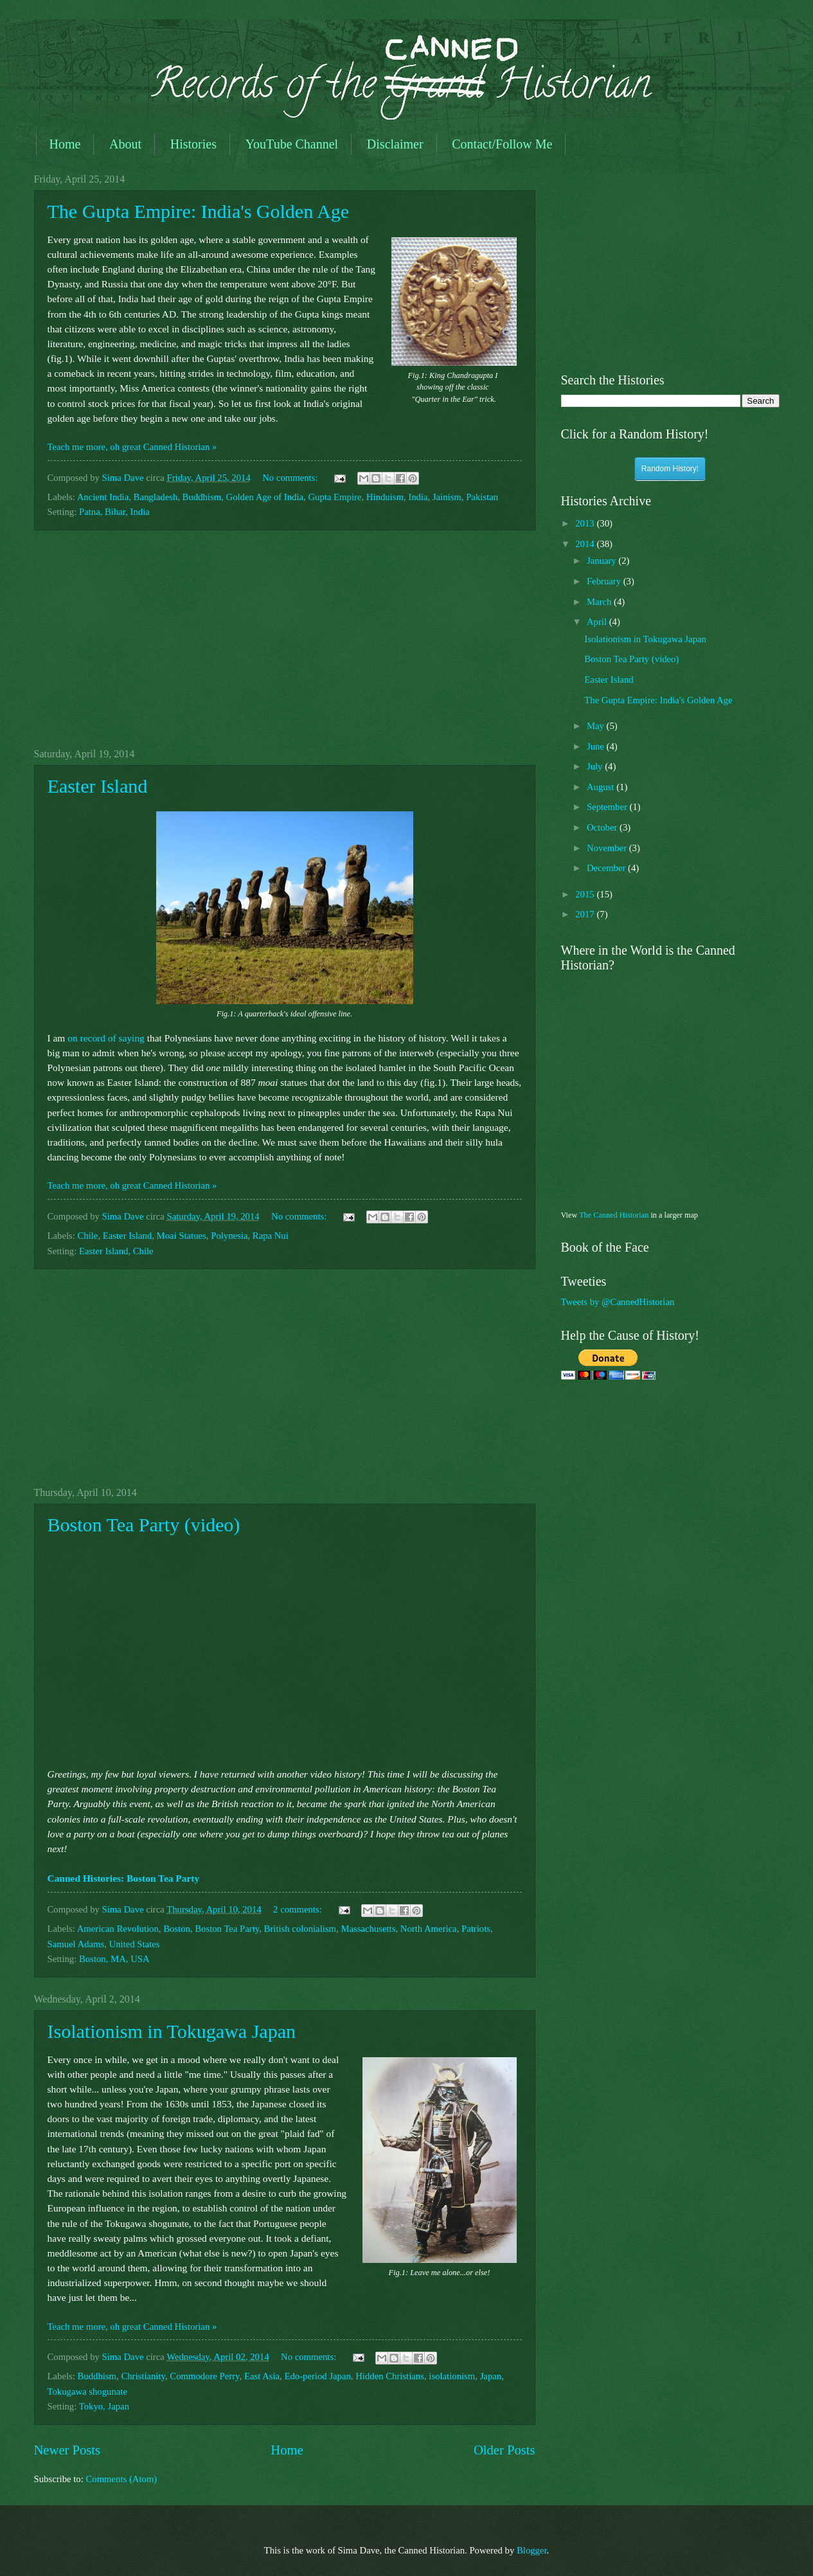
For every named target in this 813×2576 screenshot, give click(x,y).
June (597, 746)
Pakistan (482, 497)
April (598, 622)
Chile (88, 1235)
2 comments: (298, 1909)
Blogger (532, 2550)
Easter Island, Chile (116, 1251)
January (602, 560)
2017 (585, 914)
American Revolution (118, 1928)
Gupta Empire (334, 497)
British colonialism (300, 1928)
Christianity (143, 2376)
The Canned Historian (613, 1215)
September (608, 807)
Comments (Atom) (121, 2479)
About (125, 144)
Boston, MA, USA (114, 1959)
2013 (585, 523)
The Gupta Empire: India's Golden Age (198, 211)
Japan (491, 2376)
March (600, 602)
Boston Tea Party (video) (144, 1524)
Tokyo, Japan (104, 2406)
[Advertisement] (284, 639)
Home (65, 144)
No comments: (291, 478)
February (605, 581)
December (607, 868)
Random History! (670, 468)
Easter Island (98, 786)
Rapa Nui (271, 1235)
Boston (176, 1928)
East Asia (262, 2376)
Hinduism (385, 497)
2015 (585, 894)
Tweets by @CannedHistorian (618, 1302)
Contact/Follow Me (502, 144)
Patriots (475, 1928)
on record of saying (106, 1037)
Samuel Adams (76, 1944)
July (596, 766)
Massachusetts (368, 1928)
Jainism (447, 497)
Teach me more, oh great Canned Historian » (132, 447)
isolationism (452, 2376)
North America (428, 1928)
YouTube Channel (292, 144)
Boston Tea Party (227, 1928)
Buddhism (202, 497)
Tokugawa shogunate (87, 2391)
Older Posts (504, 2450)
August (601, 787)
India (417, 497)
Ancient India (103, 497)
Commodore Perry (204, 2376)
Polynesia (229, 1235)
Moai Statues (181, 1235)
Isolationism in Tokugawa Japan (172, 2031)
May (597, 726)
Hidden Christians (389, 2376)
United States (134, 1944)
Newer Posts (67, 2450)
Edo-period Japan (317, 2376)
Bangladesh (156, 497)
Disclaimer (395, 144)
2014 (585, 544)
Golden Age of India (265, 497)
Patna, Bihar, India (114, 512)
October (603, 827)
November (608, 848)
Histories (193, 144)
